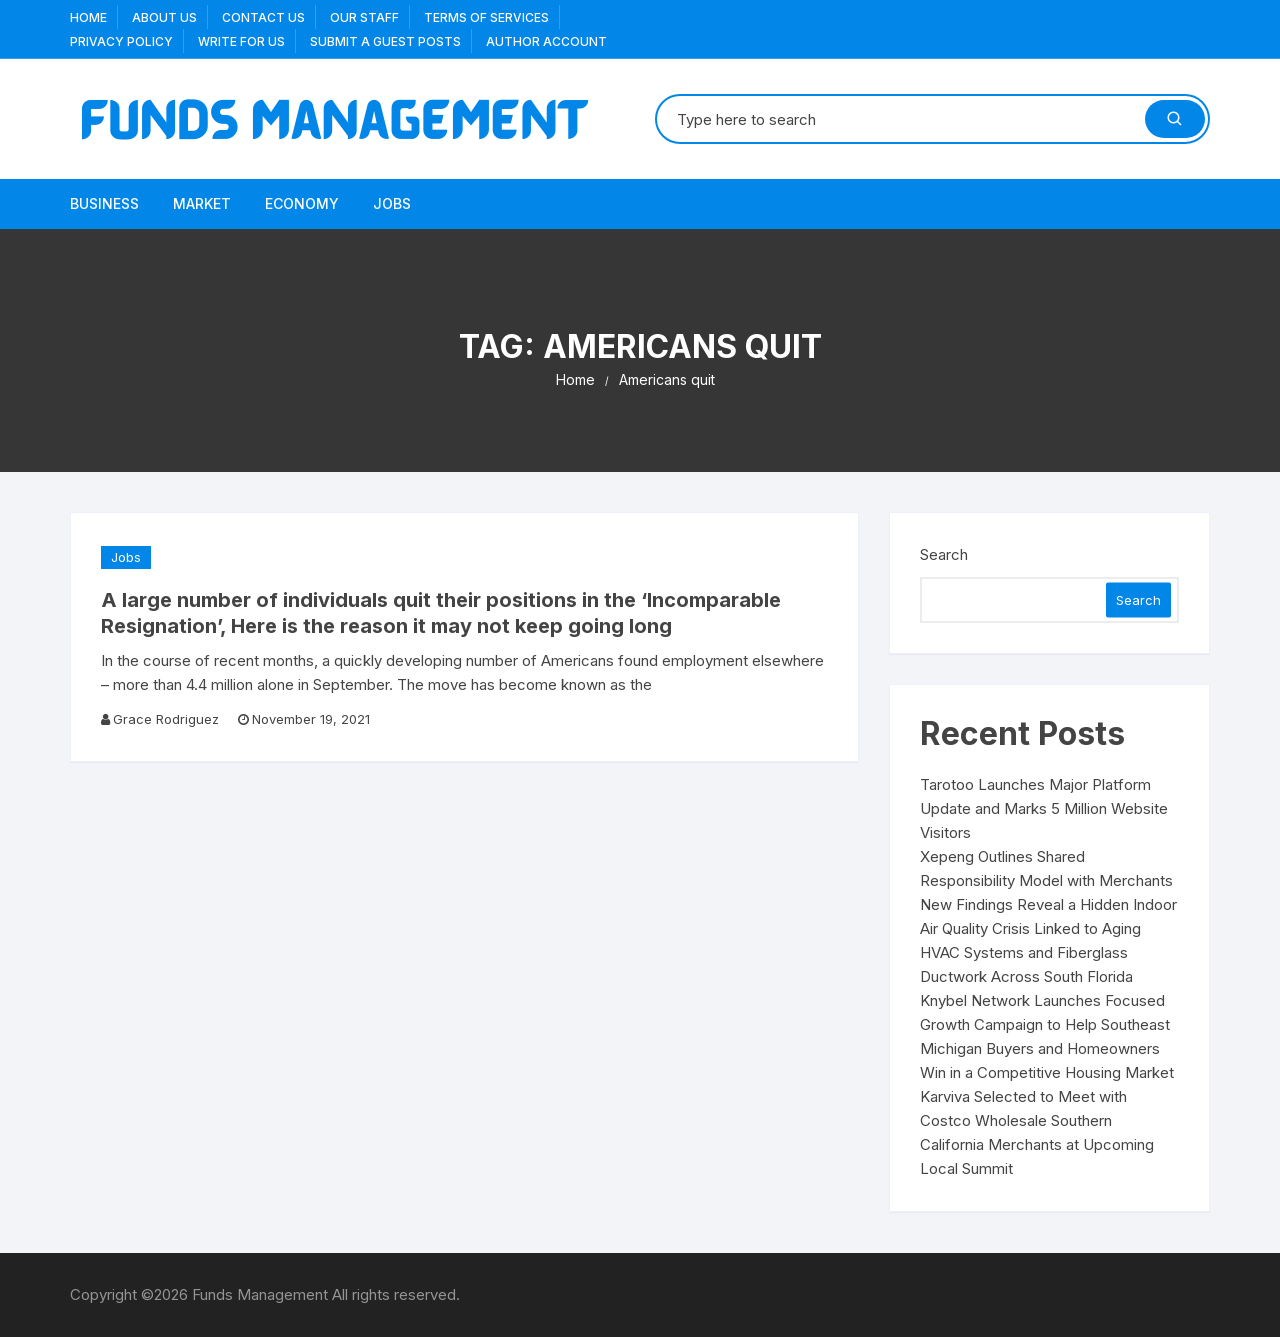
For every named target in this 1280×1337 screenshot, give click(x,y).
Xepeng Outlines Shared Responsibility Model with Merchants (1046, 868)
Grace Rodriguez (166, 719)
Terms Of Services (486, 17)
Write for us (241, 41)
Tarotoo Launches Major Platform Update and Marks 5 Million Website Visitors (1044, 808)
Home (88, 17)
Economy (302, 203)
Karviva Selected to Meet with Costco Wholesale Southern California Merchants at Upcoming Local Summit (1037, 1132)
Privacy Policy (121, 41)
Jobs (392, 203)
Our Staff (364, 17)
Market (202, 203)
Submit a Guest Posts (385, 41)
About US (164, 17)
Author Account (546, 41)
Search (944, 554)
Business (104, 203)
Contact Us (263, 17)
